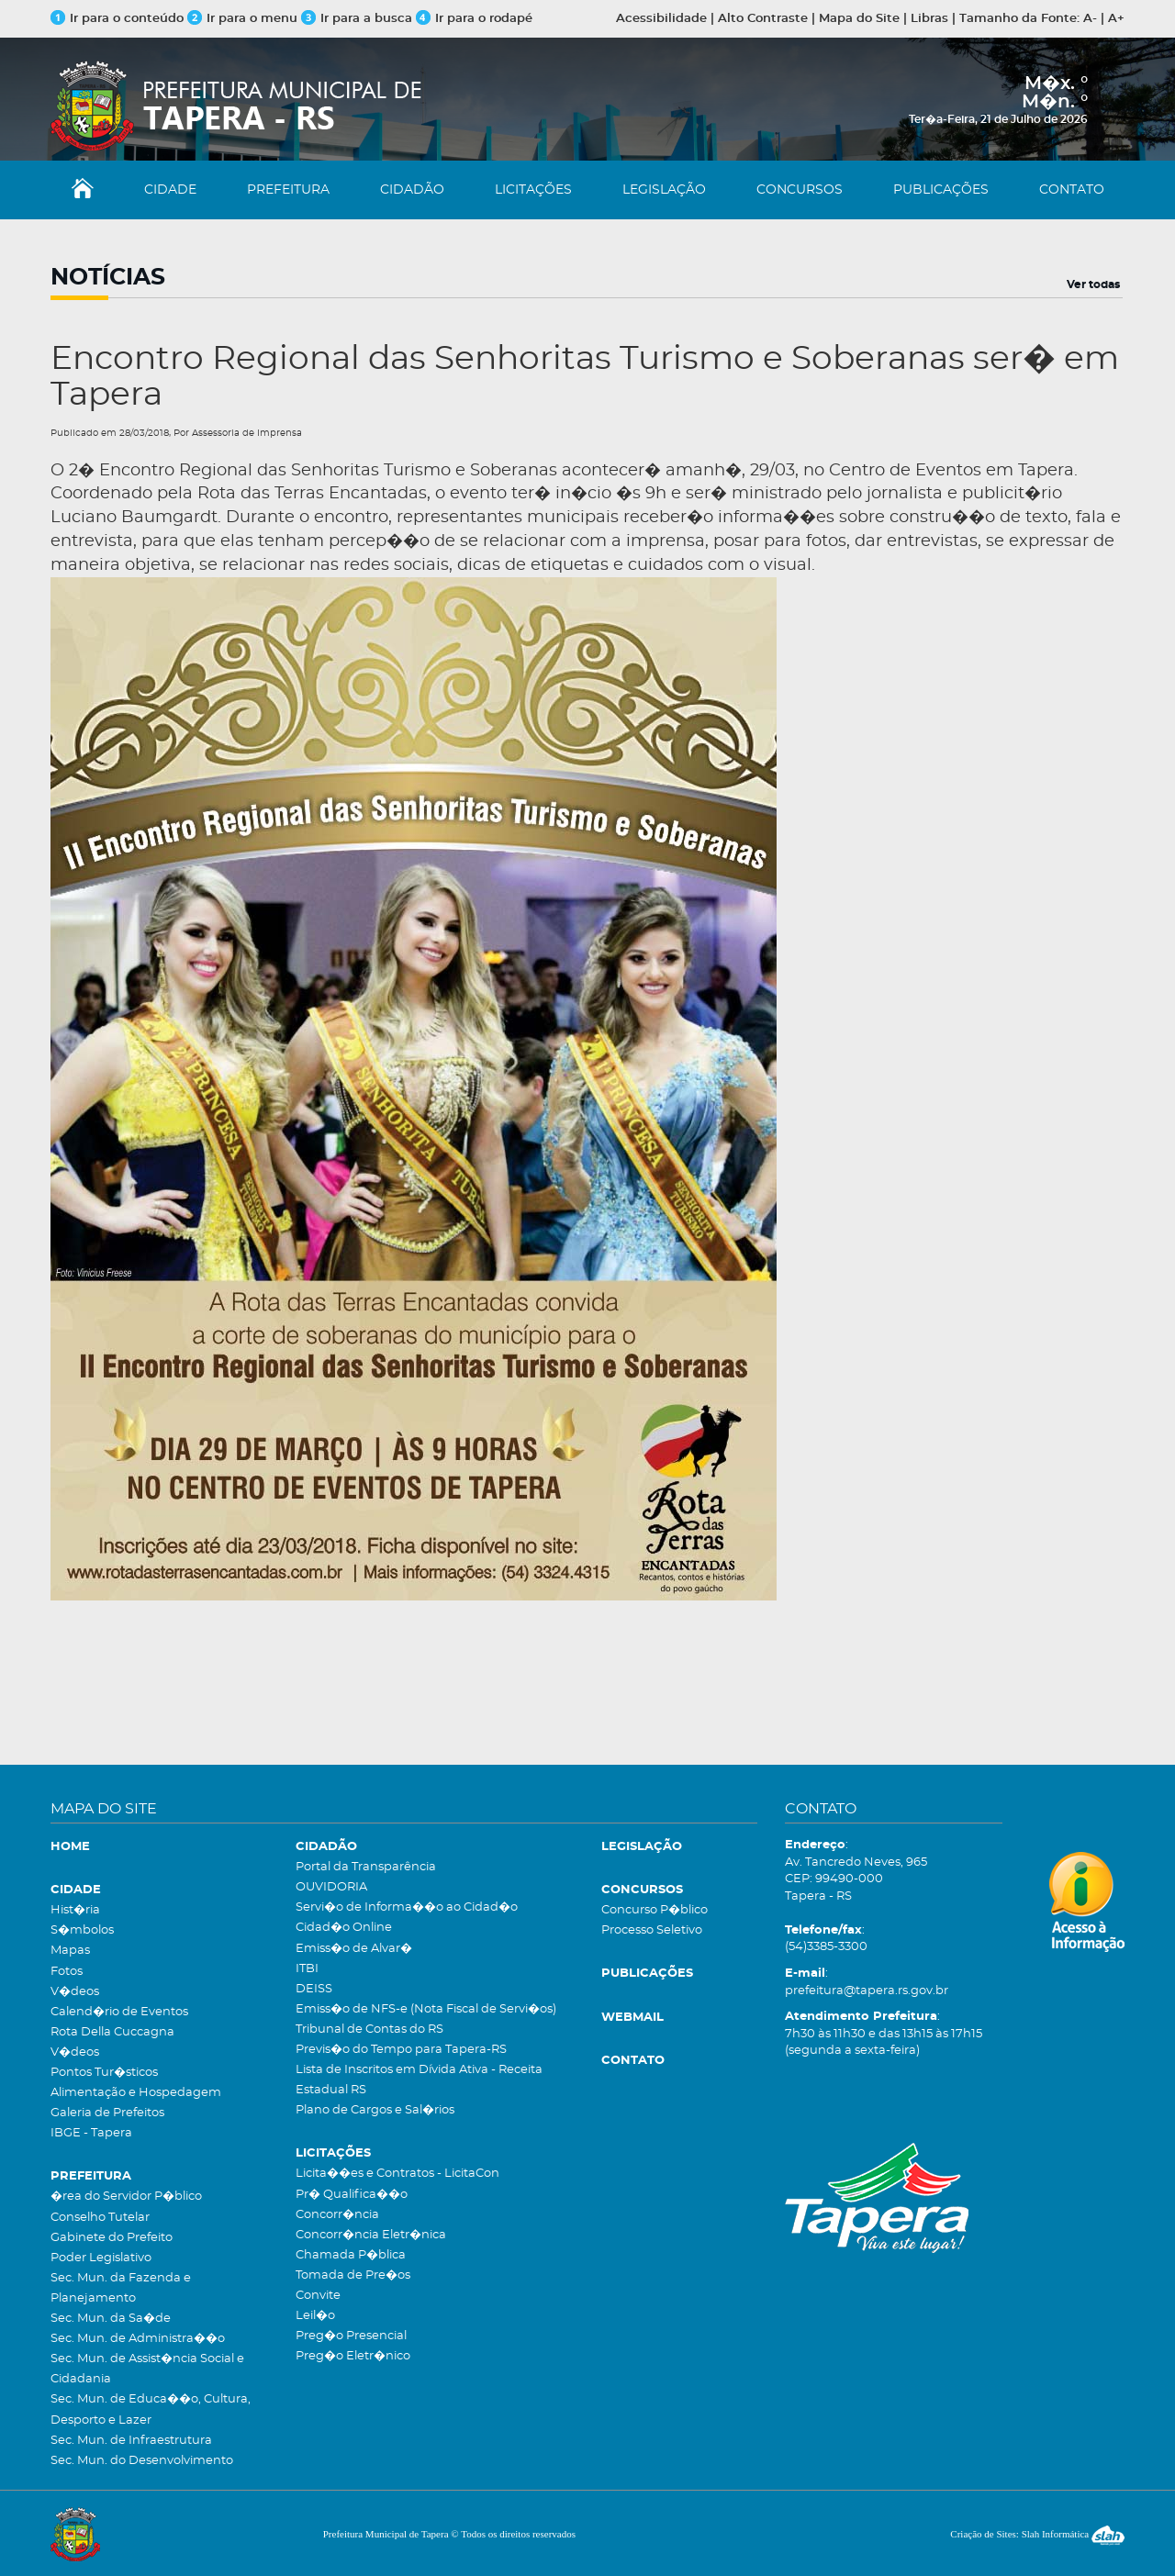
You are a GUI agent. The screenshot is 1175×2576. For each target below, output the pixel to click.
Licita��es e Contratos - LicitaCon (397, 2174)
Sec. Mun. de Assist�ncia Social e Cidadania (147, 2369)
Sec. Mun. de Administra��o (137, 2339)
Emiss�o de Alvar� (354, 1949)
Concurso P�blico (654, 1910)
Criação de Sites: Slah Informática (1037, 2533)
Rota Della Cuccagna (112, 2032)
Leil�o (315, 2316)
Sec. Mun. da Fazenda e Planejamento (120, 2288)
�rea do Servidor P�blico (126, 2196)
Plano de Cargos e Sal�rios (375, 2110)
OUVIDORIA (331, 1887)
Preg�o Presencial (351, 2336)
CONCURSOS (799, 190)
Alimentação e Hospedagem (135, 2093)
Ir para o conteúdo (117, 19)
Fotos (66, 1972)
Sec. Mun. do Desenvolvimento (141, 2461)
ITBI (307, 1969)
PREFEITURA (288, 190)
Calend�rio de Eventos (119, 2012)
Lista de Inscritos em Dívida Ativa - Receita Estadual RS (419, 2080)
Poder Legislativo (100, 2258)
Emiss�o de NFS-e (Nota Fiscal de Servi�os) (426, 2009)
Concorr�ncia (337, 2215)
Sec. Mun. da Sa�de (110, 2319)
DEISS (314, 1989)
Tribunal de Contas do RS (369, 2029)
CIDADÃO (412, 190)
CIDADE (170, 190)
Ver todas (1093, 284)
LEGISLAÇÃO (664, 190)
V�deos (74, 1992)
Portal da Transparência (366, 1867)
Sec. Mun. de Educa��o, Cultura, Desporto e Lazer (150, 2409)
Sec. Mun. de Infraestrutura (131, 2441)
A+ (1116, 19)
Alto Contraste (763, 19)
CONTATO (1071, 190)
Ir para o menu (244, 19)
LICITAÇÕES (533, 190)
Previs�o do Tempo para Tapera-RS (401, 2050)
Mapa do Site (859, 19)
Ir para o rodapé (474, 19)
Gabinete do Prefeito (111, 2238)
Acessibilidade (661, 19)
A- (1090, 19)
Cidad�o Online (344, 1928)
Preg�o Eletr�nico (353, 2356)
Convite (318, 2296)
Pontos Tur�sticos (104, 2073)
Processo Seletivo (651, 1930)
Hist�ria (75, 1910)
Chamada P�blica (351, 2255)
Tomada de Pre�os (353, 2275)
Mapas (70, 1951)
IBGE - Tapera (91, 2133)
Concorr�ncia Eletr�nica (371, 2235)
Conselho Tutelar (100, 2218)
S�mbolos (82, 1930)
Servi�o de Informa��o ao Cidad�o (407, 1907)
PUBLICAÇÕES (941, 190)
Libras (929, 19)
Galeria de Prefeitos (107, 2113)
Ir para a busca (356, 19)
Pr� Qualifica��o (352, 2195)
